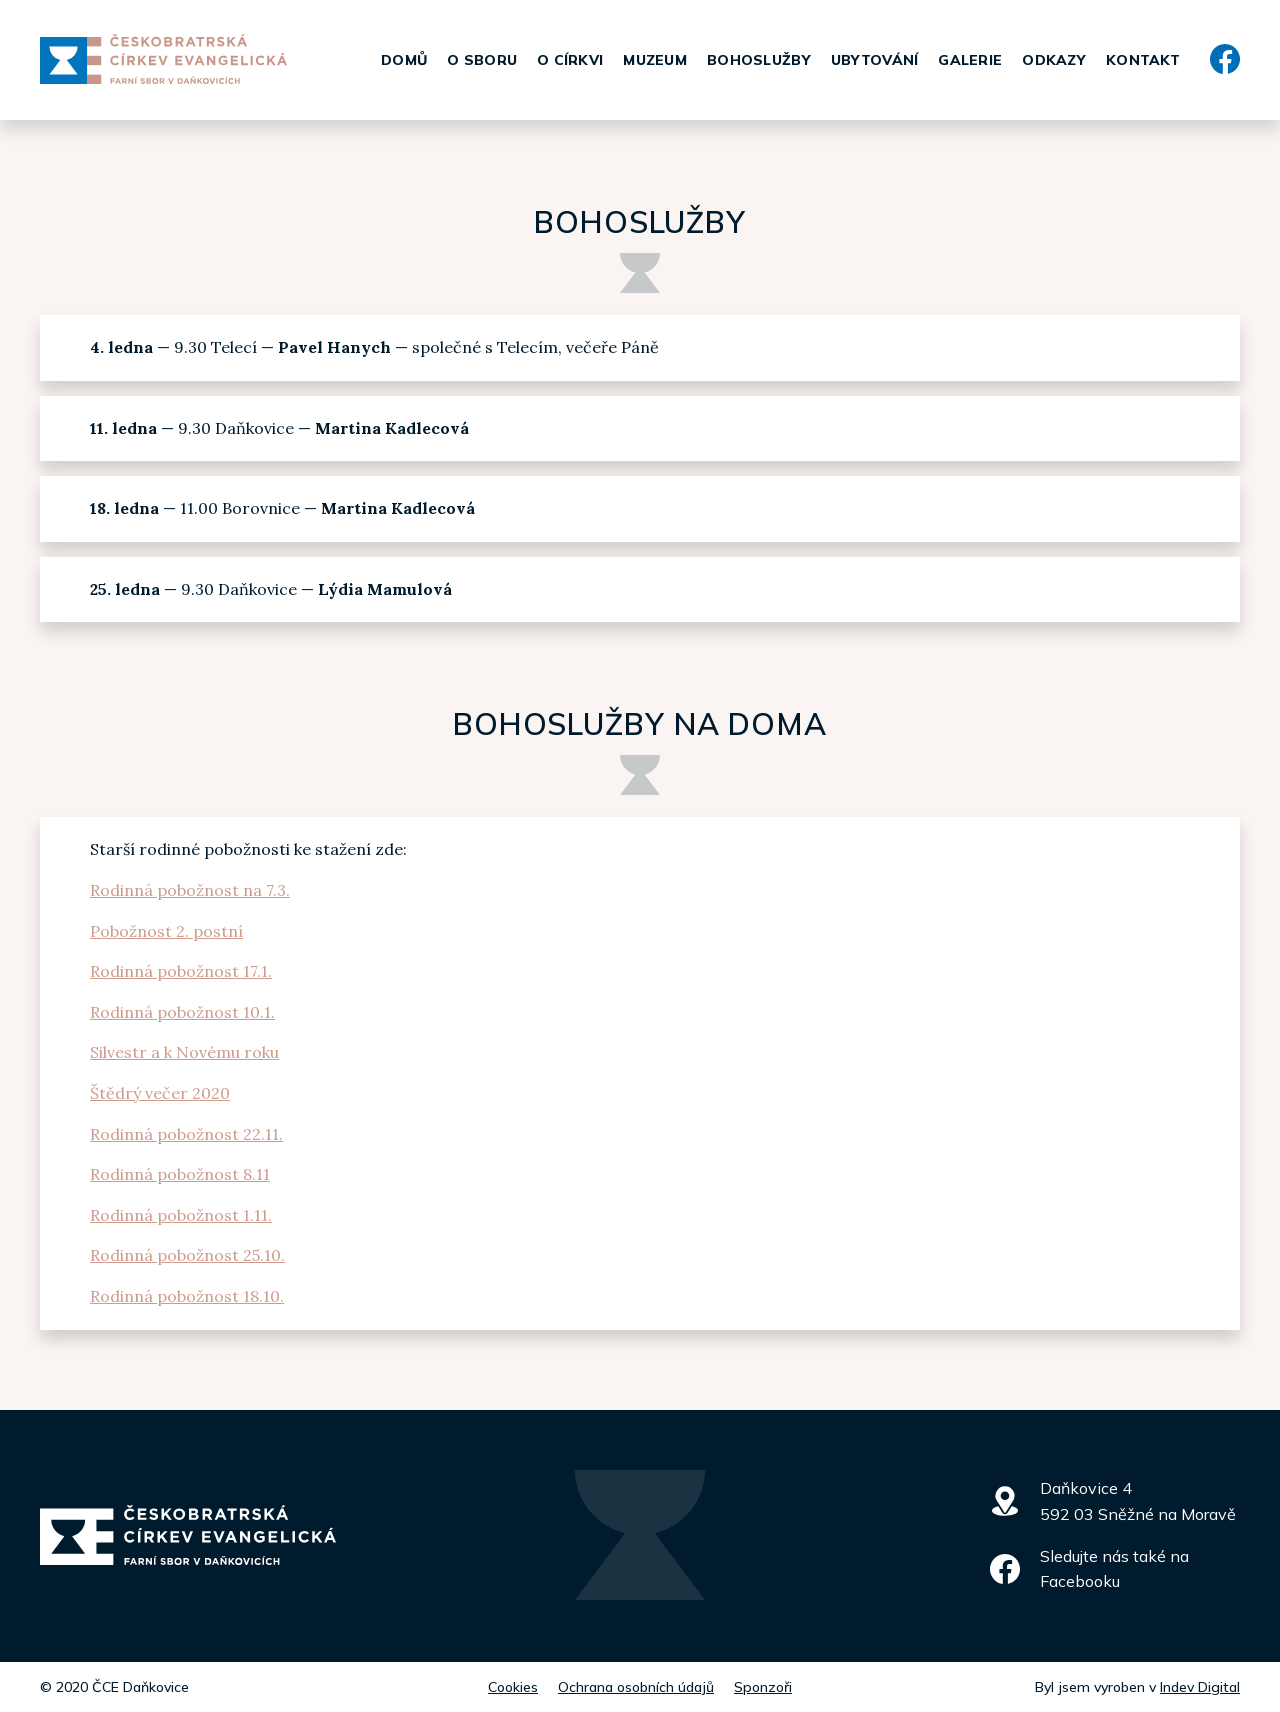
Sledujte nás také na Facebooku (1114, 1569)
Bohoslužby (759, 60)
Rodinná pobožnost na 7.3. (190, 890)
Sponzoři (763, 1687)
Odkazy (1054, 60)
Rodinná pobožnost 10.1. (182, 1012)
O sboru (482, 60)
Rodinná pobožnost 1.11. (181, 1215)
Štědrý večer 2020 (160, 1093)
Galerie (970, 60)
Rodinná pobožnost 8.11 (180, 1174)
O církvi (570, 60)
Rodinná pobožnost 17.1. (181, 971)
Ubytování (875, 60)
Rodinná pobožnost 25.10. (187, 1255)
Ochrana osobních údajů (636, 1687)
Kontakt (1143, 60)
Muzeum (655, 60)
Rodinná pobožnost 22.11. (186, 1134)
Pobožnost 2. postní (166, 931)
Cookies (513, 1687)
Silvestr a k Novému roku (184, 1052)
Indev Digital (1200, 1687)
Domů (404, 60)
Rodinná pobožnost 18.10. (187, 1296)
